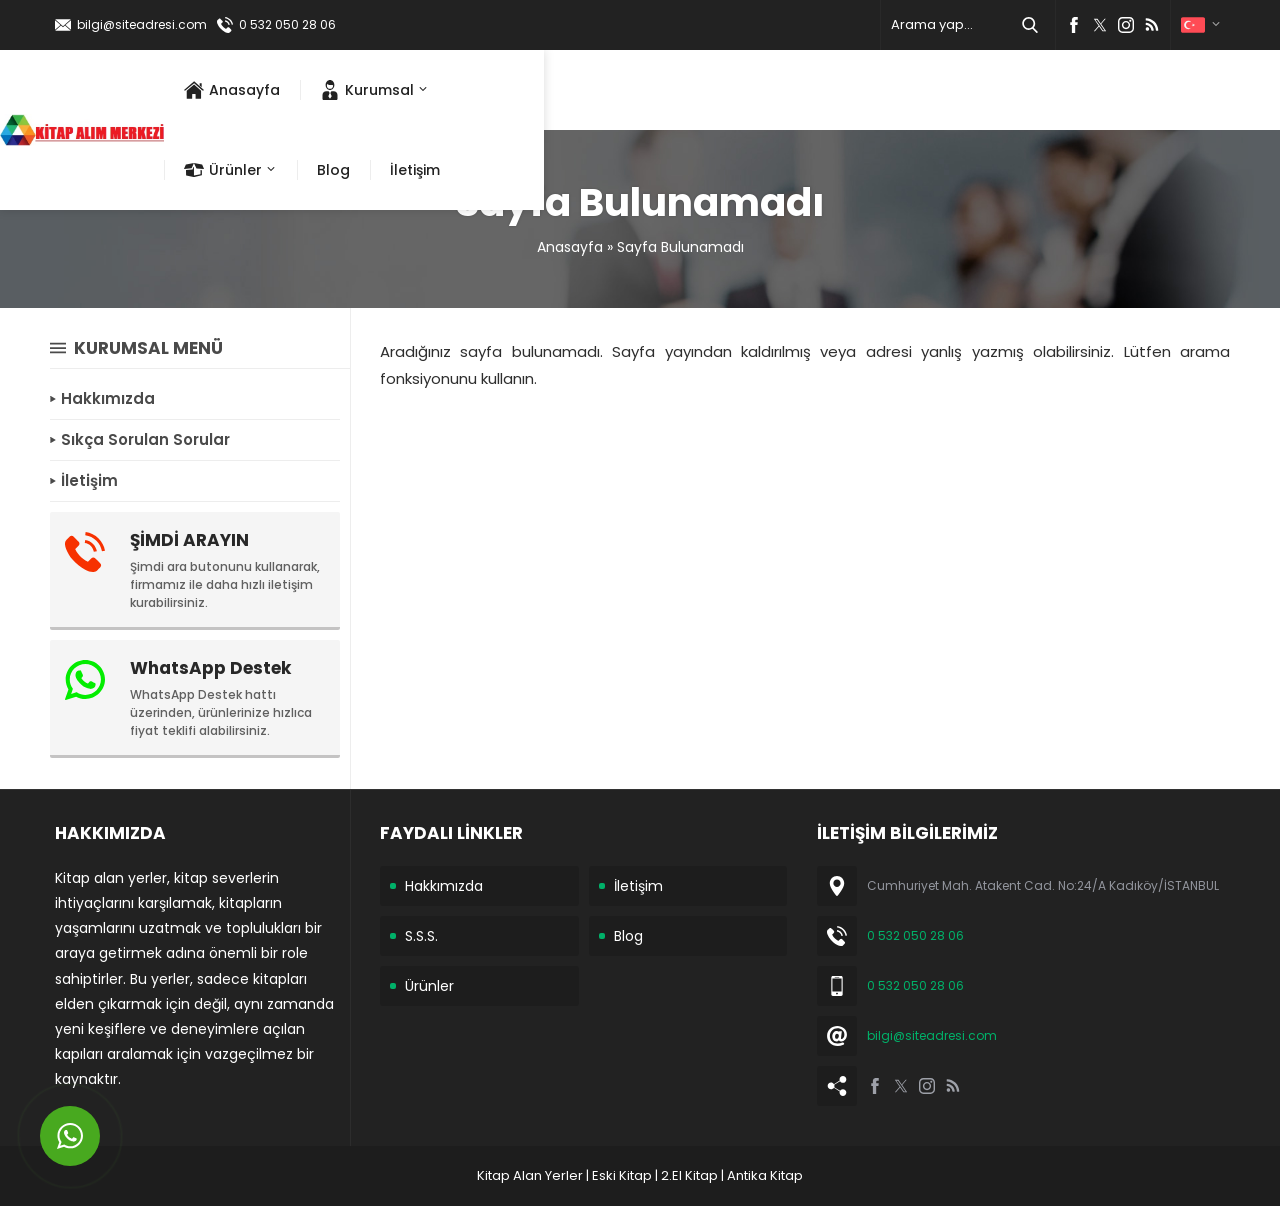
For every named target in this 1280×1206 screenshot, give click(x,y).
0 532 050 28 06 (287, 24)
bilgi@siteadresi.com (142, 24)
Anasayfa (570, 247)
